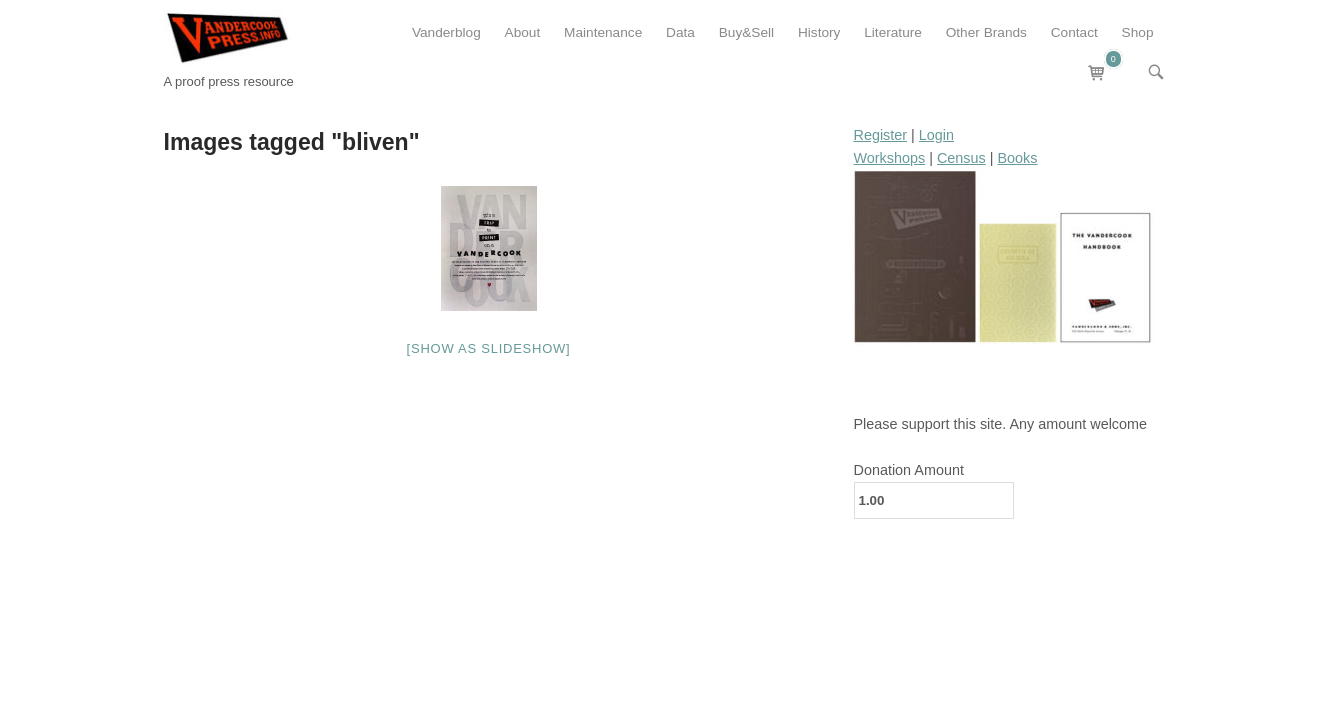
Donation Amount (909, 470)
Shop (1138, 32)
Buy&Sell (746, 32)
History (819, 32)
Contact (1074, 32)
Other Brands (986, 32)
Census (961, 158)
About (523, 32)
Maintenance (603, 32)
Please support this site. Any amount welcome (1001, 424)
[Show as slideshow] (489, 348)
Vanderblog (446, 32)
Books (1018, 158)
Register (881, 135)
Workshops (890, 158)
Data (680, 32)
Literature (893, 32)
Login (936, 135)
